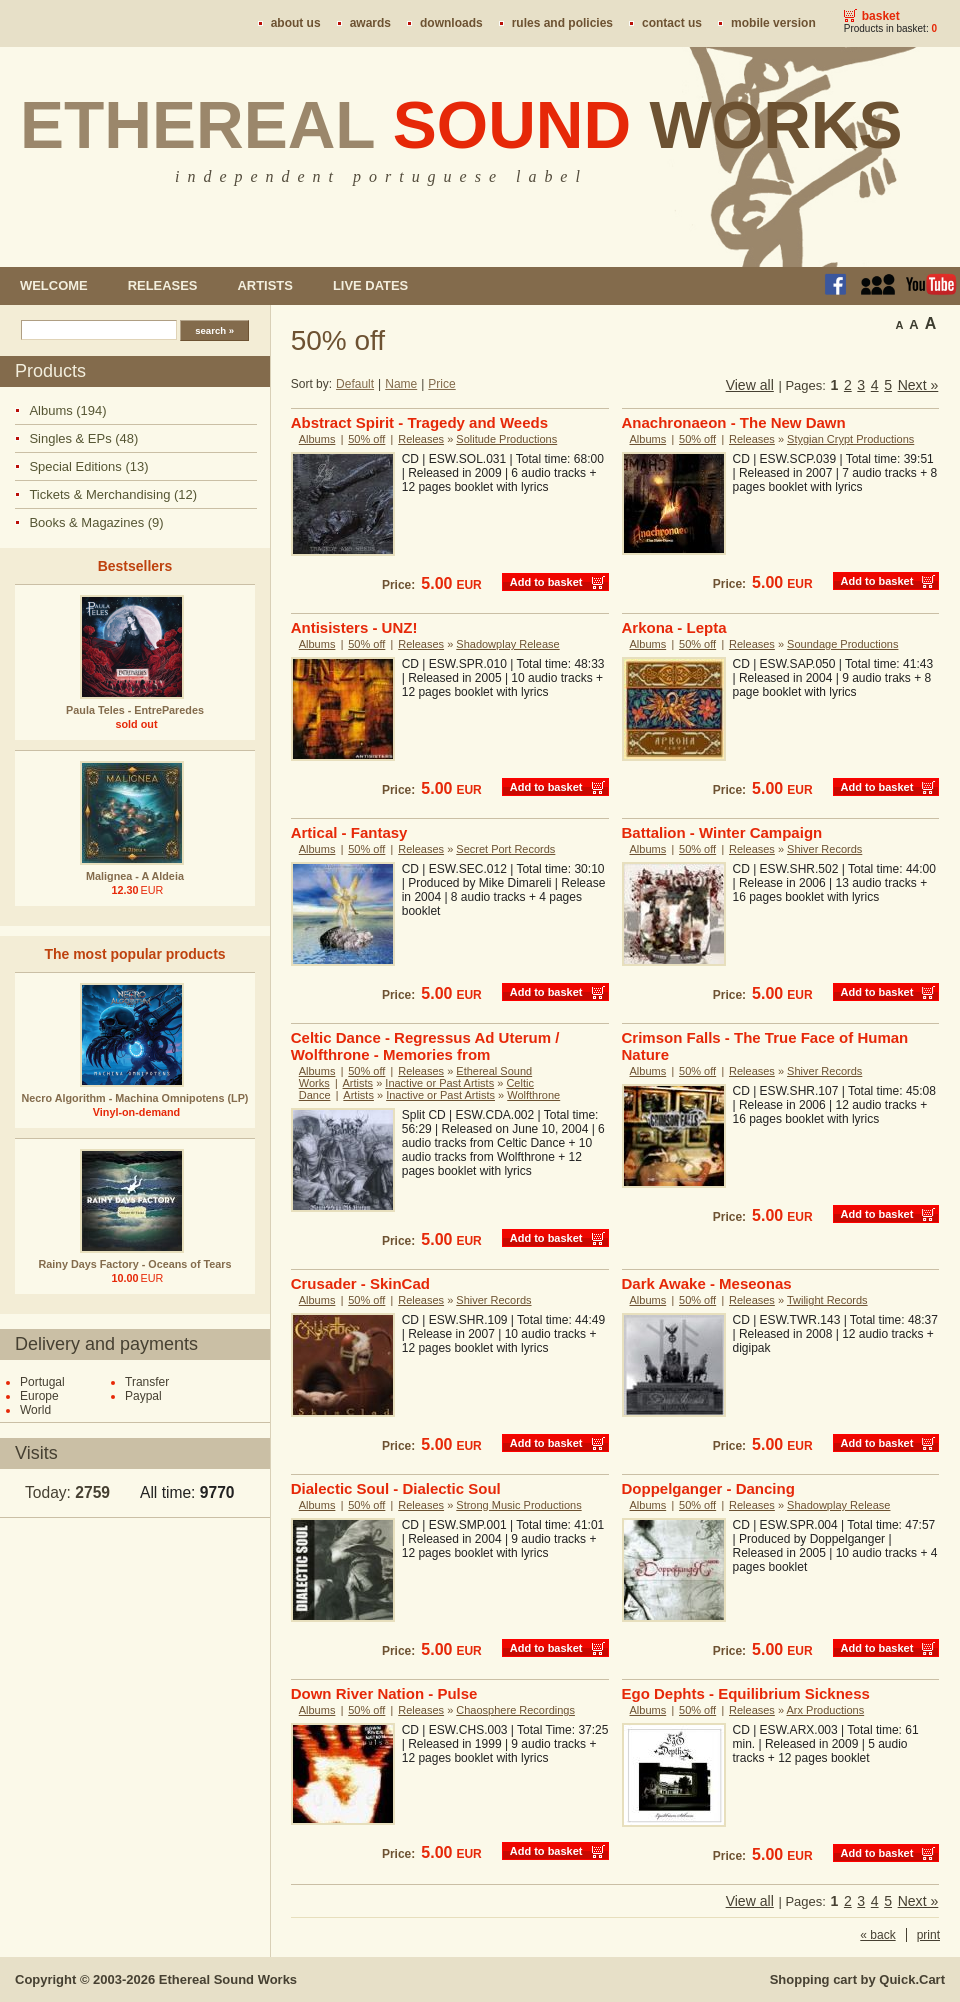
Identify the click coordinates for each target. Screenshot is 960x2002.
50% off (366, 439)
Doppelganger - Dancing (708, 1488)
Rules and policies (562, 23)
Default (355, 384)
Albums (317, 439)
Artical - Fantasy (349, 832)
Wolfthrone (533, 1095)
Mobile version (773, 23)
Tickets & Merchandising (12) (113, 494)
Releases (163, 285)
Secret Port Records (505, 849)
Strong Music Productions (518, 1505)
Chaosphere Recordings (515, 1710)
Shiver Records (824, 849)
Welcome (54, 285)
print (928, 1935)
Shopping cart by (857, 1979)
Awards (370, 23)
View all (750, 385)
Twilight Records (827, 1300)
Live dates (370, 285)
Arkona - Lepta (674, 627)
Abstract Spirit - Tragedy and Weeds (419, 422)
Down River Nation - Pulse (384, 1693)
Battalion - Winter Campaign (722, 832)
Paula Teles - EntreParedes (135, 710)
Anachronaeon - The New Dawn (734, 422)
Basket (881, 16)
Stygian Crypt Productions (850, 439)
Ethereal (461, 125)
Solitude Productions (506, 439)
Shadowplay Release (507, 644)
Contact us (672, 23)
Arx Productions (826, 1710)
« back (877, 1935)
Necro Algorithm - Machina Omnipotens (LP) (135, 1098)
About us (296, 23)
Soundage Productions (842, 644)
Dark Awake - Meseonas (707, 1283)
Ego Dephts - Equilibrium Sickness (746, 1693)
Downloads (451, 23)
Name (401, 384)
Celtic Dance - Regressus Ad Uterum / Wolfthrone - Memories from (425, 1046)
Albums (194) (67, 410)
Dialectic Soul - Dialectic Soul (396, 1488)
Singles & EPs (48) (83, 438)
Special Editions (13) (88, 466)
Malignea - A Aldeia (135, 876)
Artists (264, 285)
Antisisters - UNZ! (354, 627)
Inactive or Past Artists (439, 1083)
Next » (918, 385)
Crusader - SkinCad (360, 1283)
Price (441, 384)
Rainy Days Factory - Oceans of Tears (134, 1264)
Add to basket (546, 582)
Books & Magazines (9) (96, 522)
